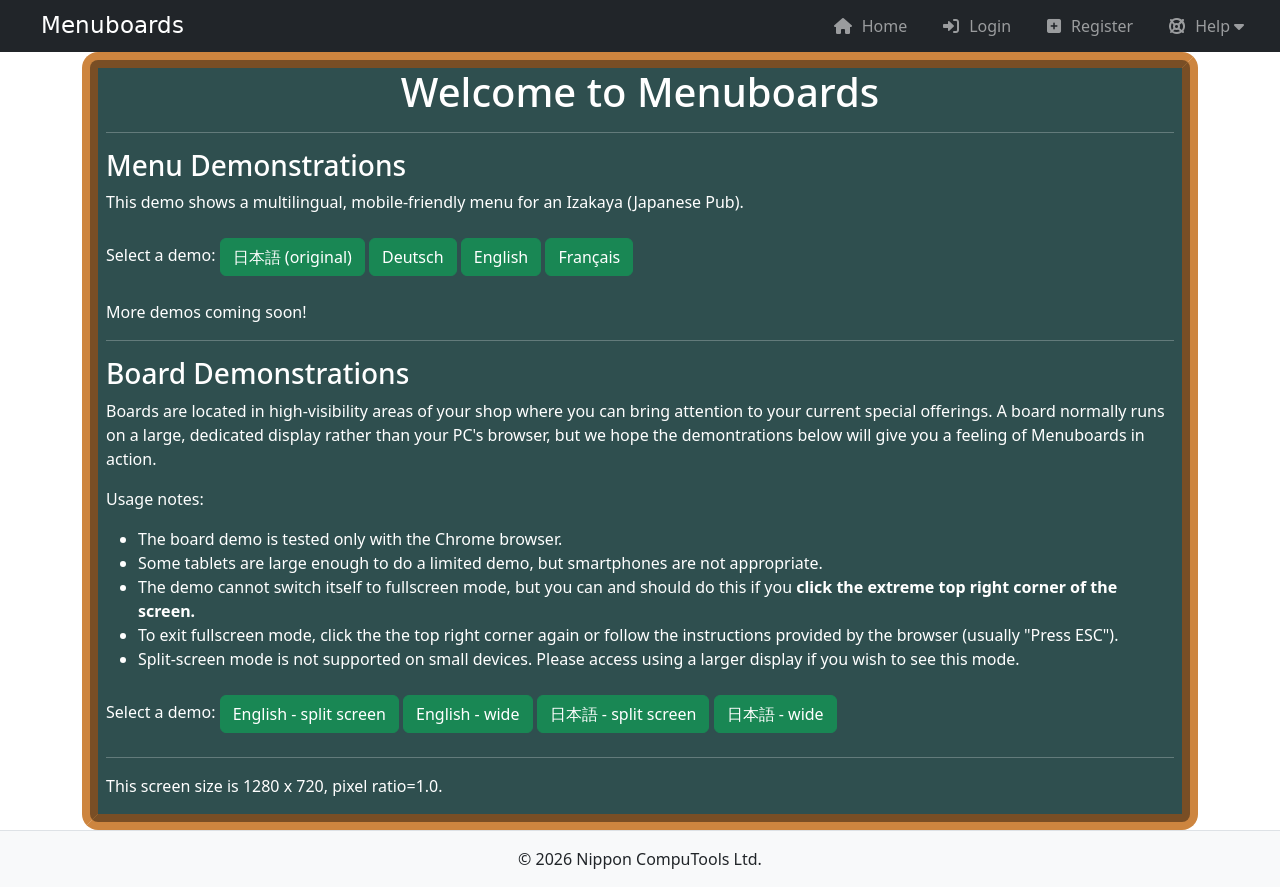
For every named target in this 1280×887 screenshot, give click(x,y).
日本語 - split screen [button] (623, 714)
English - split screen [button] (309, 714)
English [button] (501, 257)
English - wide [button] (467, 714)
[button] (1206, 26)
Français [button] (589, 257)
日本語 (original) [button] (292, 257)
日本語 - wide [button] (775, 714)
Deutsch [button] (413, 257)
